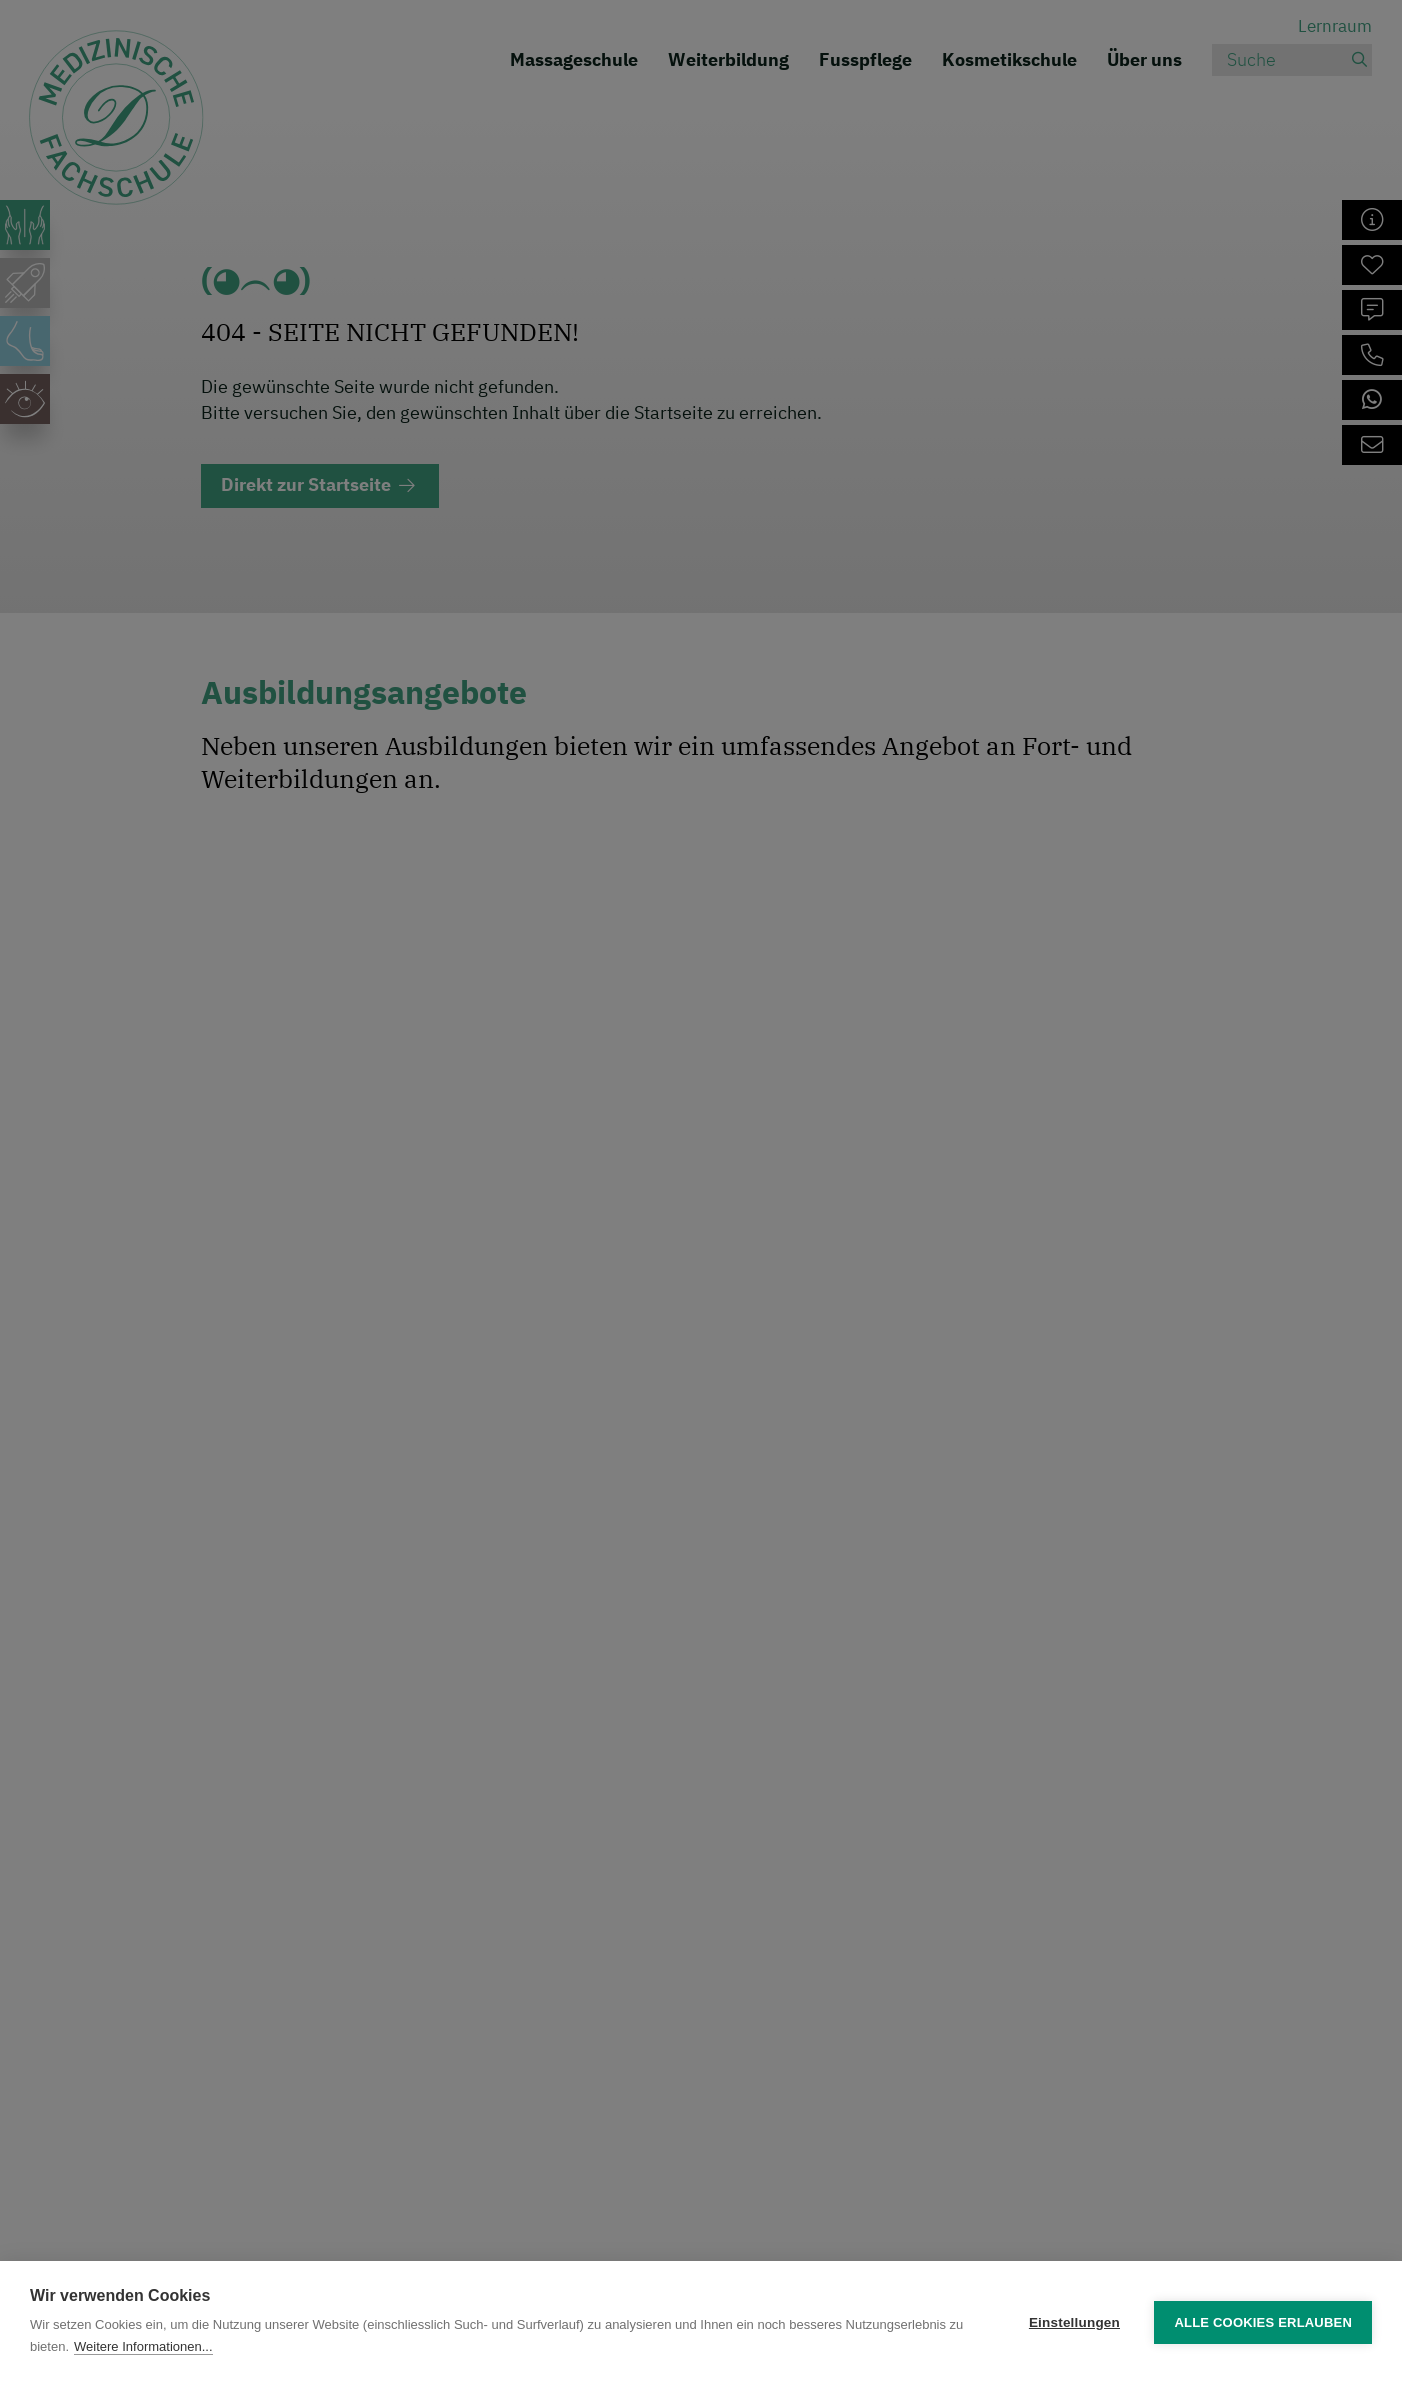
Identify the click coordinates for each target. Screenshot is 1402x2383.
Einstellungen (1074, 2322)
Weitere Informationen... (143, 2346)
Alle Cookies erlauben (1263, 2322)
